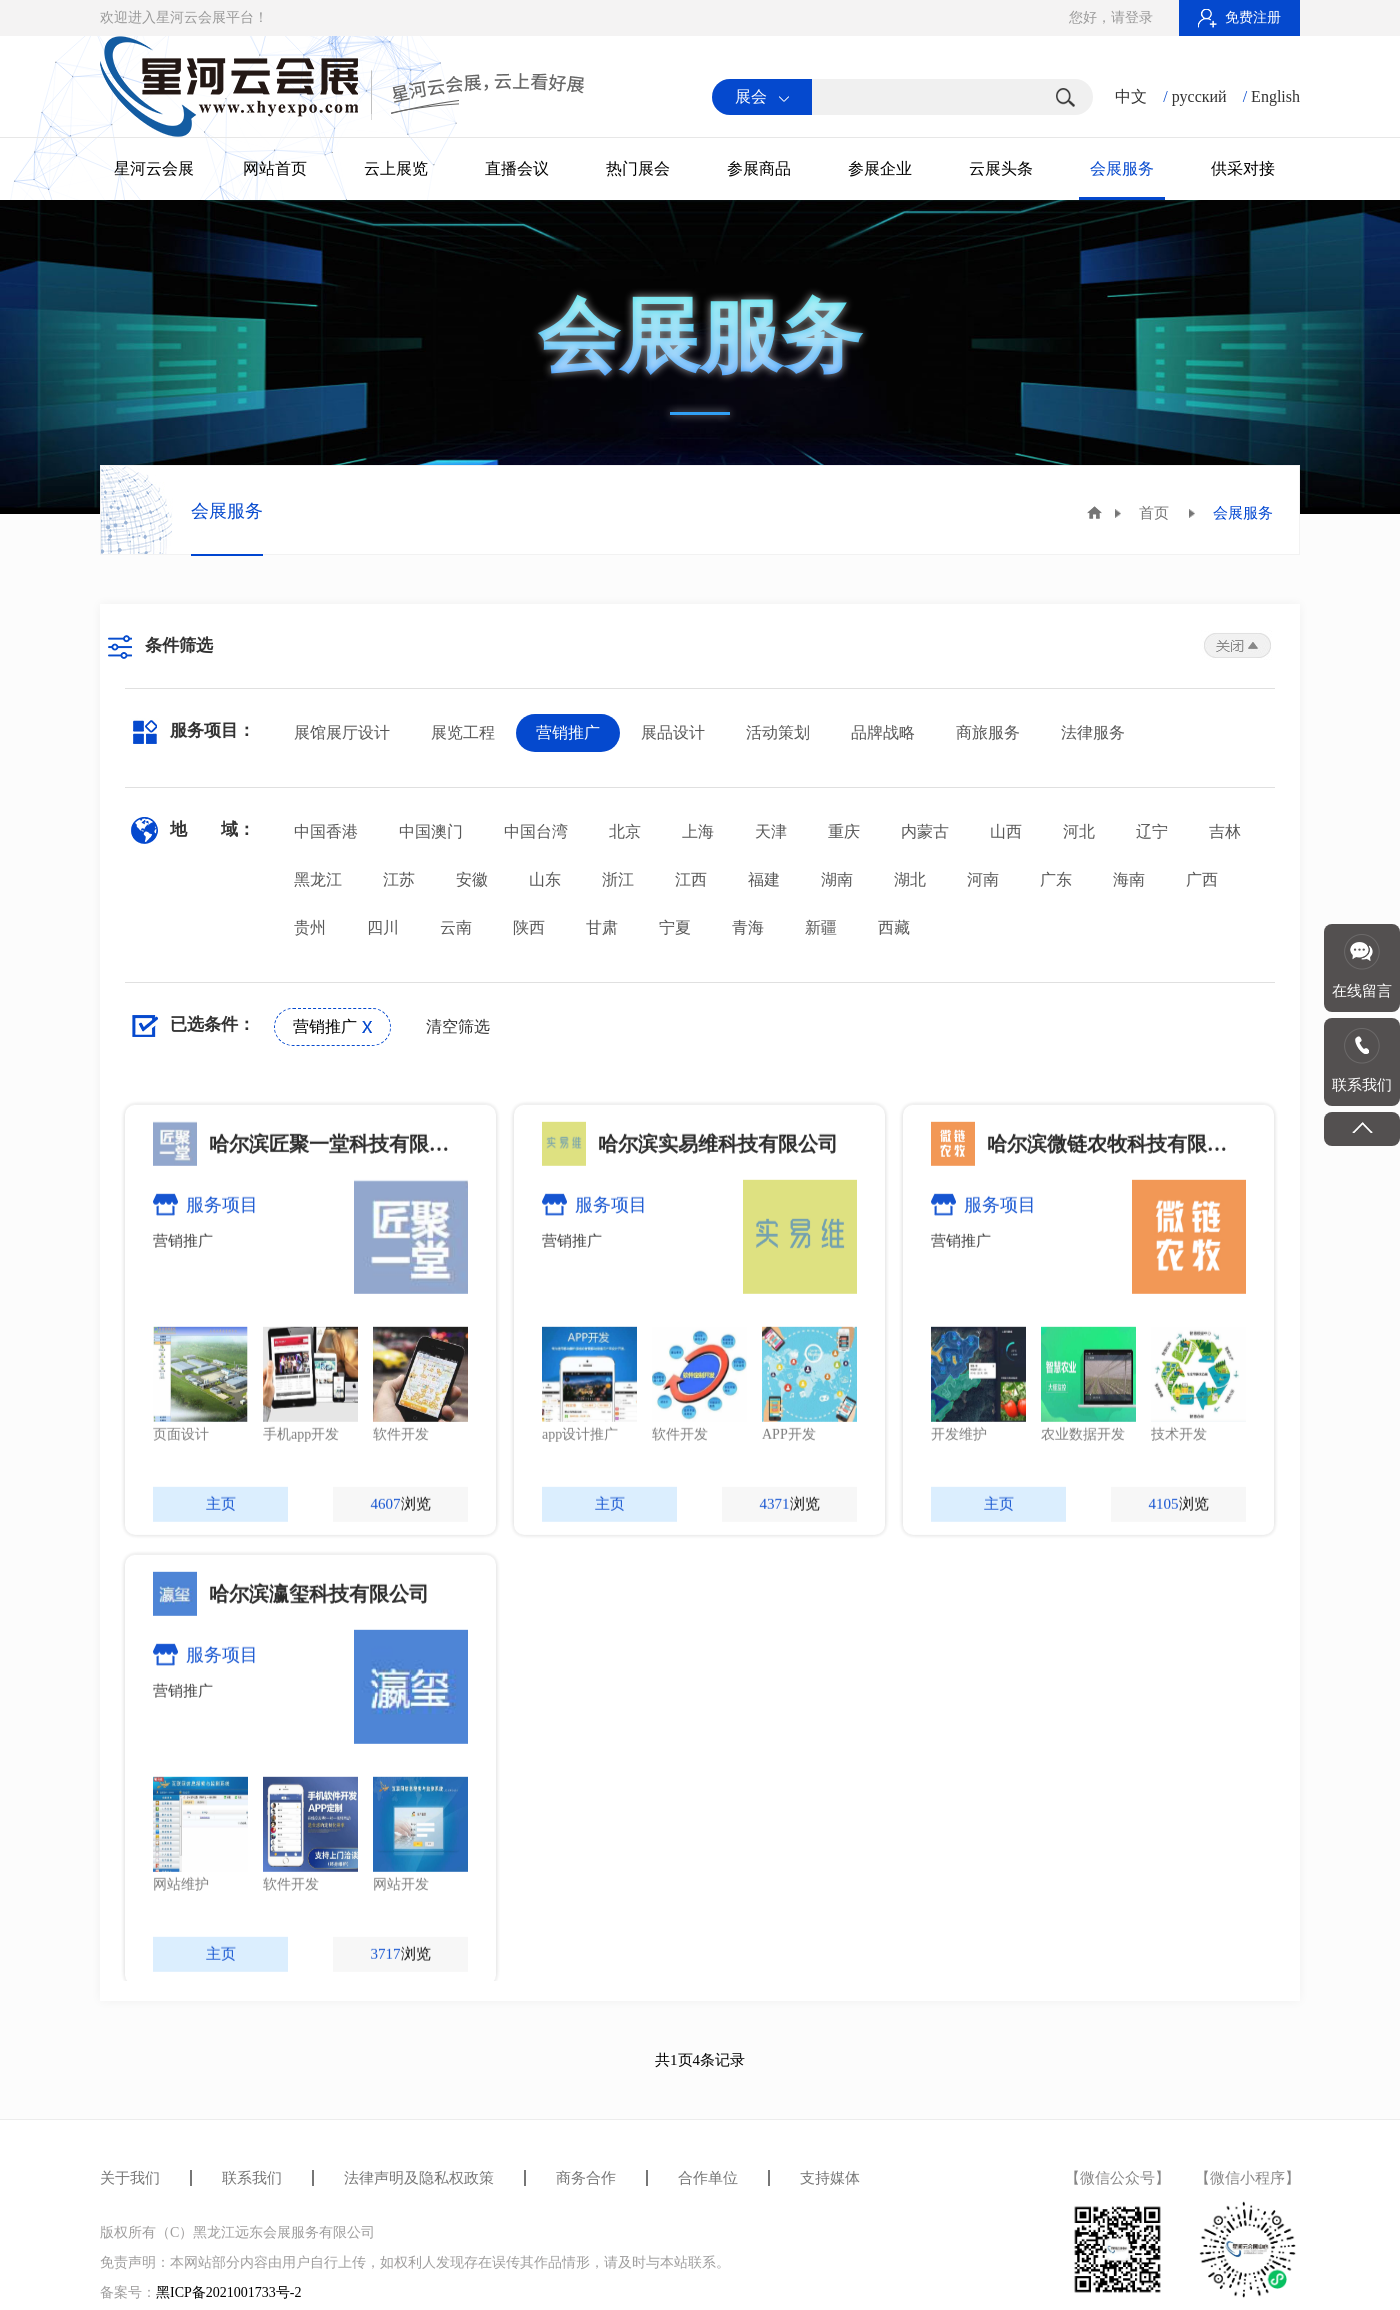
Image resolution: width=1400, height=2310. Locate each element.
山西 (1006, 831)
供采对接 (1243, 168)
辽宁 (1152, 831)
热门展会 (638, 168)
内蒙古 (925, 831)
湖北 (910, 879)
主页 (221, 1684)
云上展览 (396, 168)
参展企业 (880, 168)
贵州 (310, 927)
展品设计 (673, 732)
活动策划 (778, 732)
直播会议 (517, 168)
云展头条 (1001, 168)
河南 (983, 879)
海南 (1129, 879)
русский (1199, 96)
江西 (691, 879)
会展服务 (1122, 168)
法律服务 (1093, 732)
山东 (545, 879)
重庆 (844, 831)
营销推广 (568, 732)
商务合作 (586, 2178)
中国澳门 (431, 831)
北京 (625, 831)
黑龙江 (318, 879)
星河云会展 (154, 168)
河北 (1079, 831)
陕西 (529, 927)
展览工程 (463, 732)
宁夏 (675, 927)
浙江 (618, 879)
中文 (1131, 96)
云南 (456, 927)
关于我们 (130, 2178)
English (1275, 96)
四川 (383, 927)
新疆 (821, 927)
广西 (1202, 879)
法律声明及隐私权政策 (419, 2178)
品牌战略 (883, 732)
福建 (764, 879)
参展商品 (759, 168)
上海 (698, 831)
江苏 (399, 879)
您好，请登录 (1111, 17)
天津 (771, 831)
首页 (1154, 513)
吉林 (1225, 831)
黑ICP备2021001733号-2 (228, 2292)
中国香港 (326, 831)
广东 (1056, 879)
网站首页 (275, 168)
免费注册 (1239, 17)
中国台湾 (536, 831)
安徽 (472, 879)
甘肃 (602, 927)
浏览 (401, 1684)
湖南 (837, 879)
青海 (748, 927)
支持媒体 (830, 2178)
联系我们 (252, 2178)
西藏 (894, 927)
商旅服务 (988, 732)
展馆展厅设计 (342, 732)
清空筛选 (458, 1026)
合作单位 (708, 2178)
